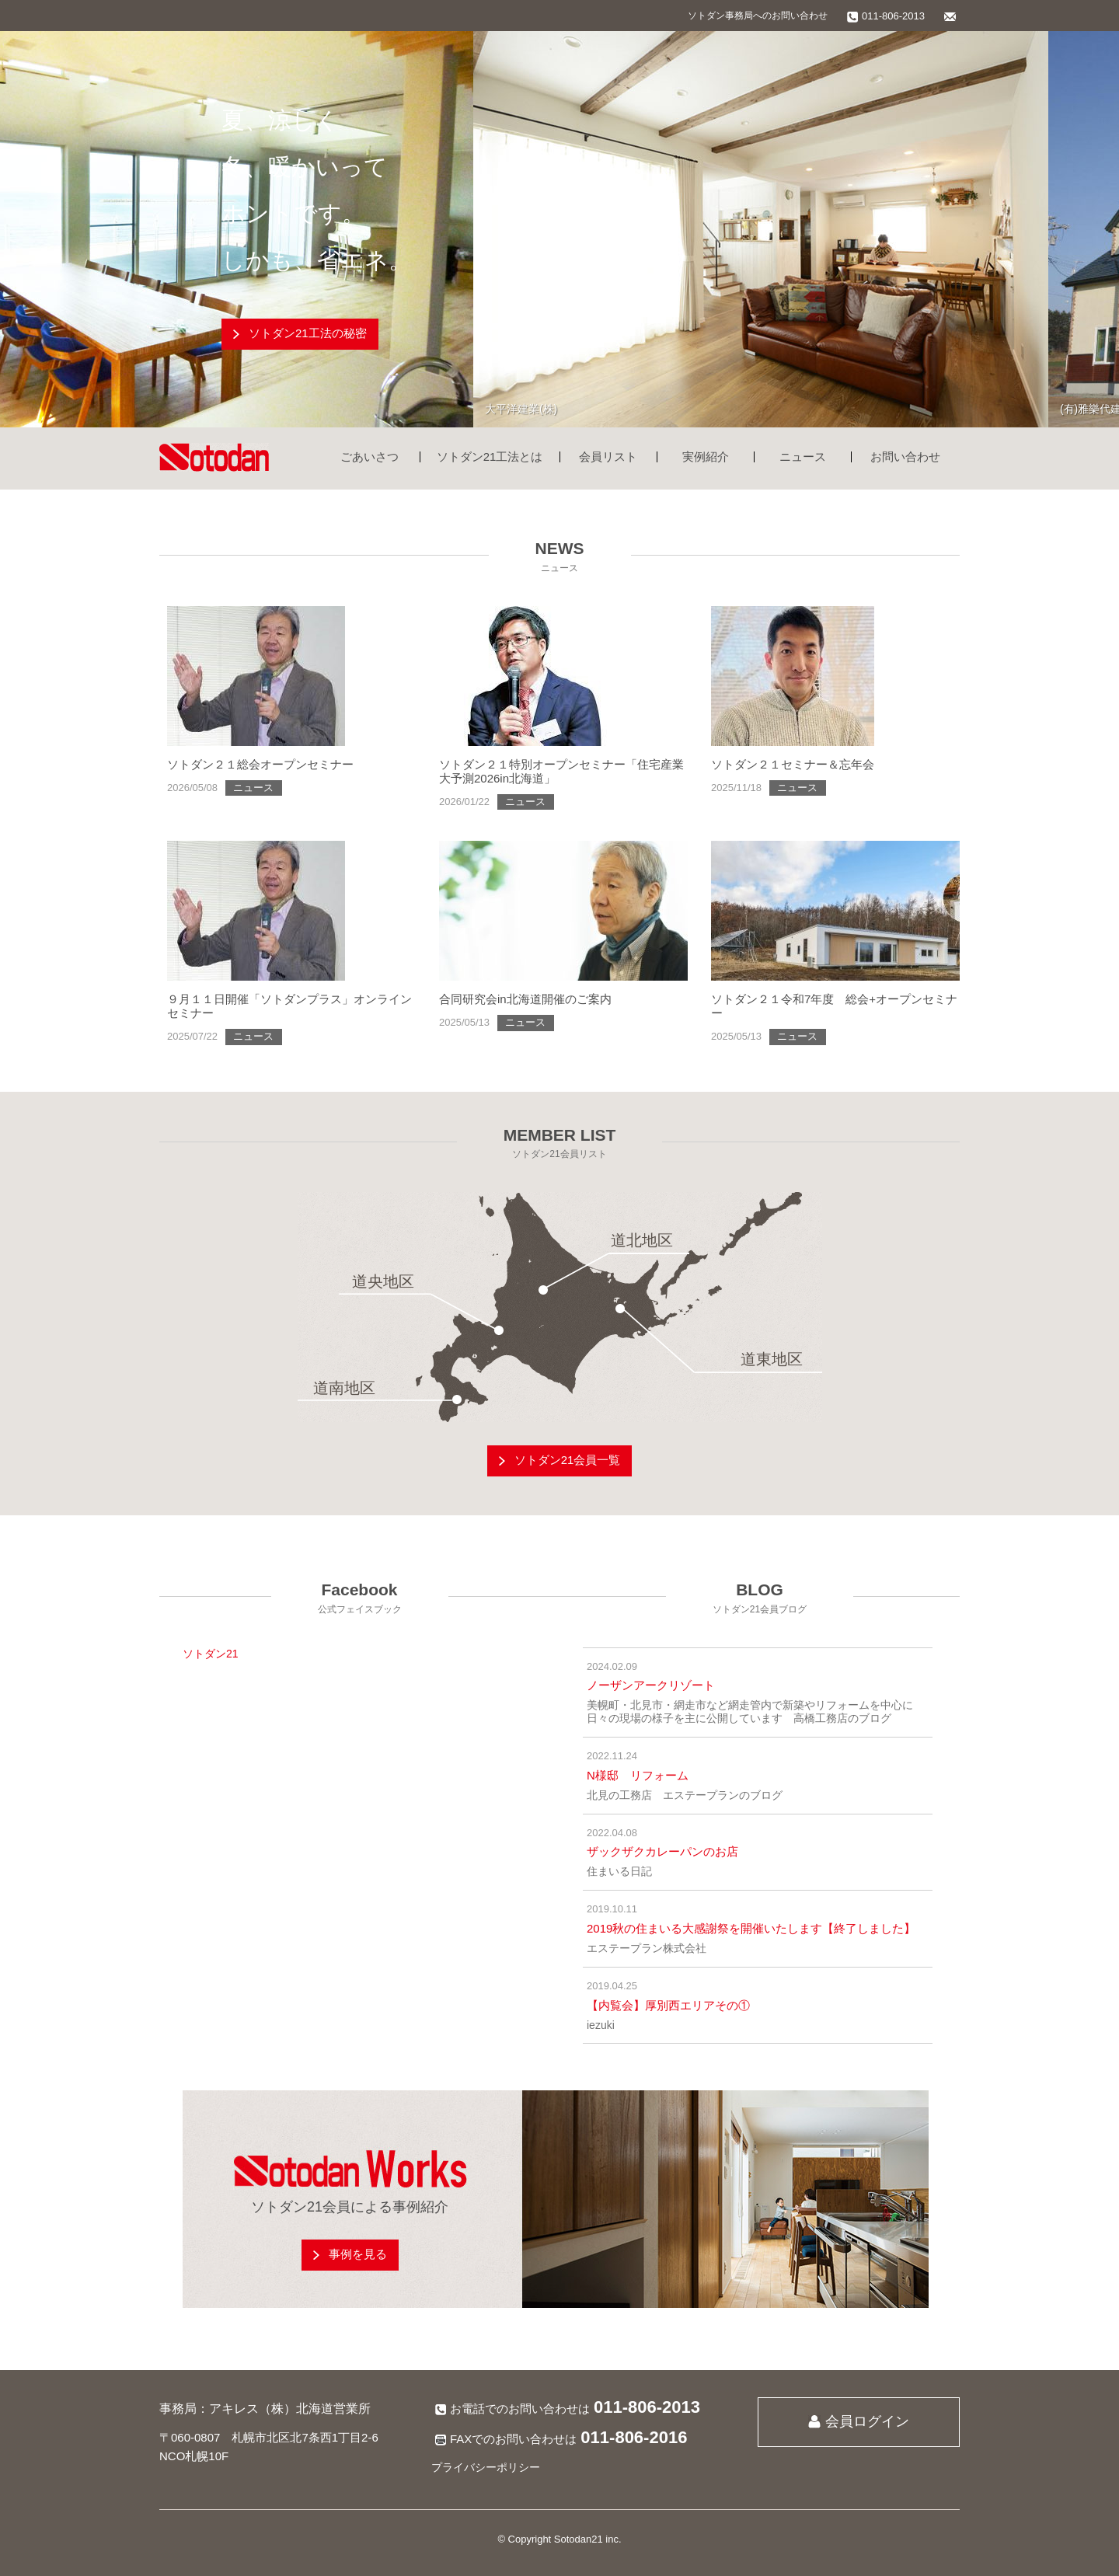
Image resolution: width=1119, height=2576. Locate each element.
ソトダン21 (211, 1653)
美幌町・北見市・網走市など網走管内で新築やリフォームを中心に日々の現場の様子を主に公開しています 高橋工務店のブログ (750, 1711)
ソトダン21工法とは (490, 456)
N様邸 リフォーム (637, 1775)
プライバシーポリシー (485, 2467)
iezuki (601, 2025)
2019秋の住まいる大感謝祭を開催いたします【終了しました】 (751, 1928)
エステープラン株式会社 (646, 1948)
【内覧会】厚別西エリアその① (668, 2005)
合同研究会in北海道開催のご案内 (525, 999)
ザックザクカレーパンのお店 (662, 1851)
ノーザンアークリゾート (651, 1685)
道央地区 (383, 1281)
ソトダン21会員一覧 (567, 1459)
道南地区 (344, 1387)
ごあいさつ (369, 456)
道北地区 (642, 1240)
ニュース (802, 456)
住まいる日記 (619, 1871)
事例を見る (358, 2254)
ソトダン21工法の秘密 (308, 333)
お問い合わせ (905, 456)
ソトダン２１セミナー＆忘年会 (792, 764)
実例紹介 (705, 456)
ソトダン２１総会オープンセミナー (260, 764)
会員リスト (608, 456)
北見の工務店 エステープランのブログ (685, 1795)
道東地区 (772, 1359)
